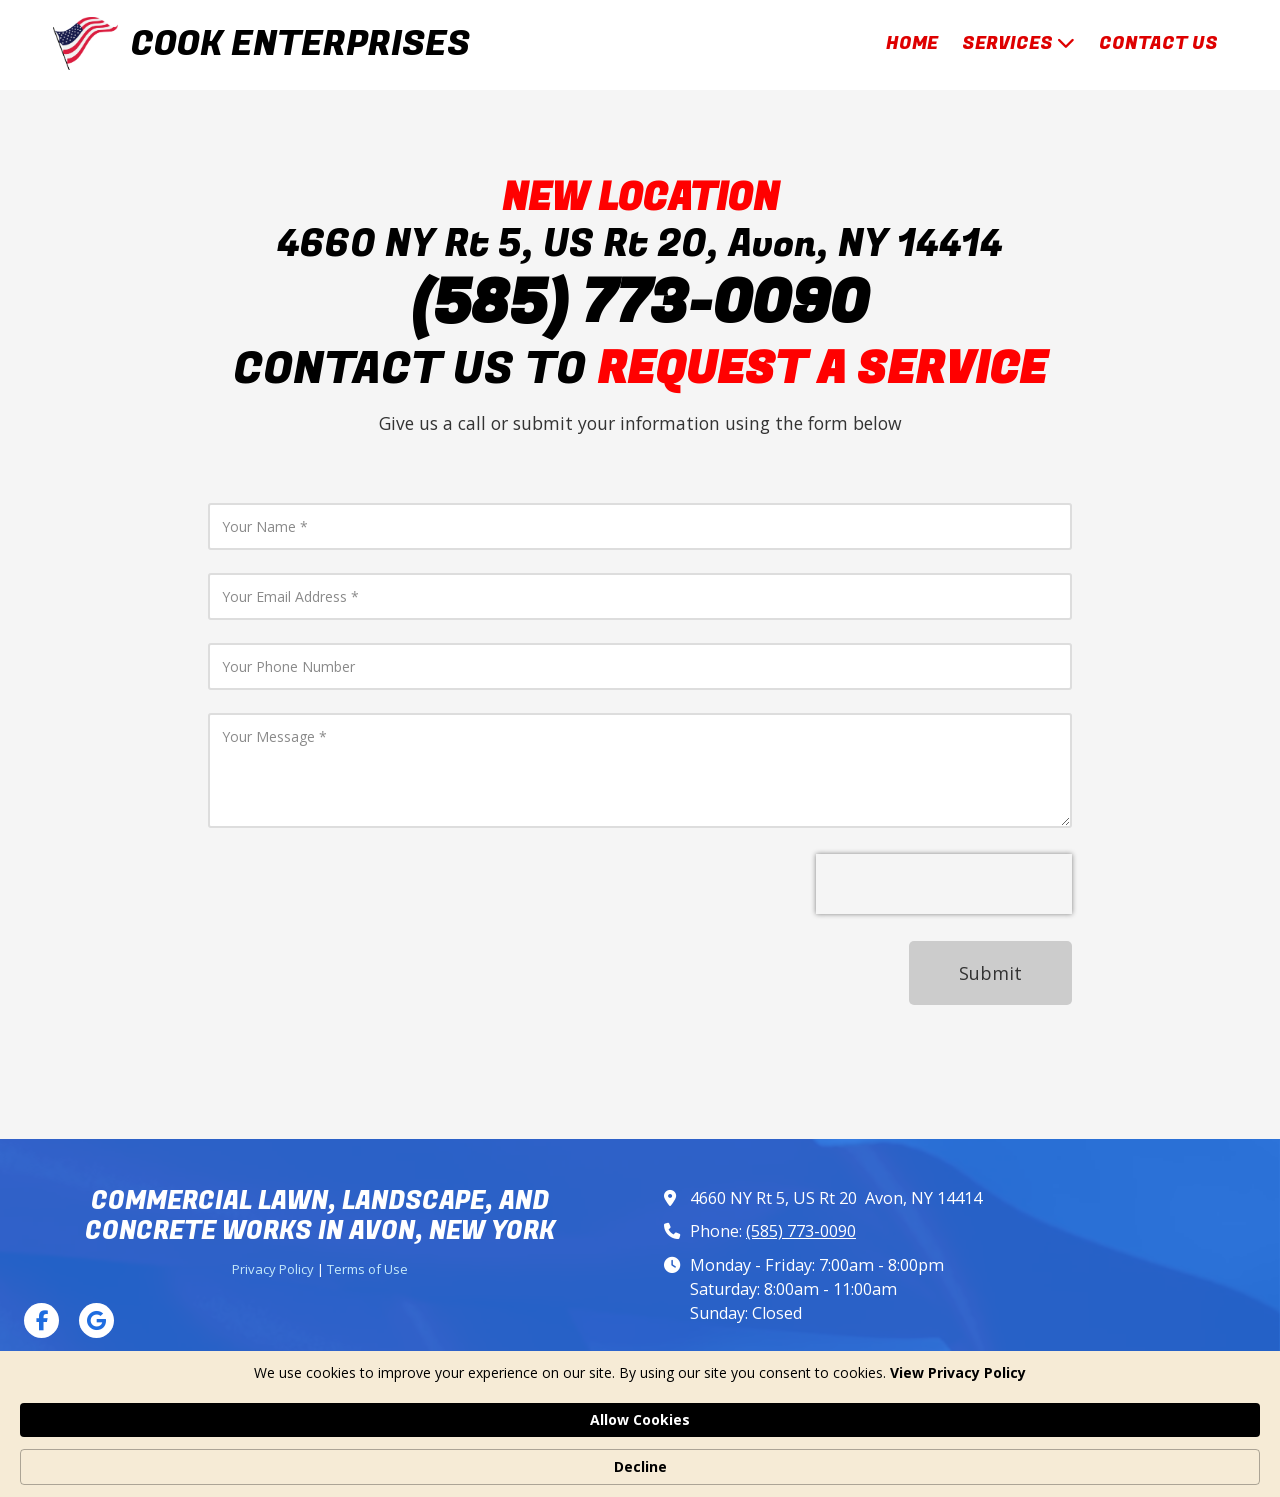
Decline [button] (1042, 1456)
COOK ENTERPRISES (300, 44)
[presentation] (944, 884)
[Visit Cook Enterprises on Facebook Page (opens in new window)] (41, 1320)
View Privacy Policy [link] (315, 1466)
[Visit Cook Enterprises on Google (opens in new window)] (96, 1320)
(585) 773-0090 (801, 1231)
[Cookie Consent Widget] (640, 1457)
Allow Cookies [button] (905, 1455)
